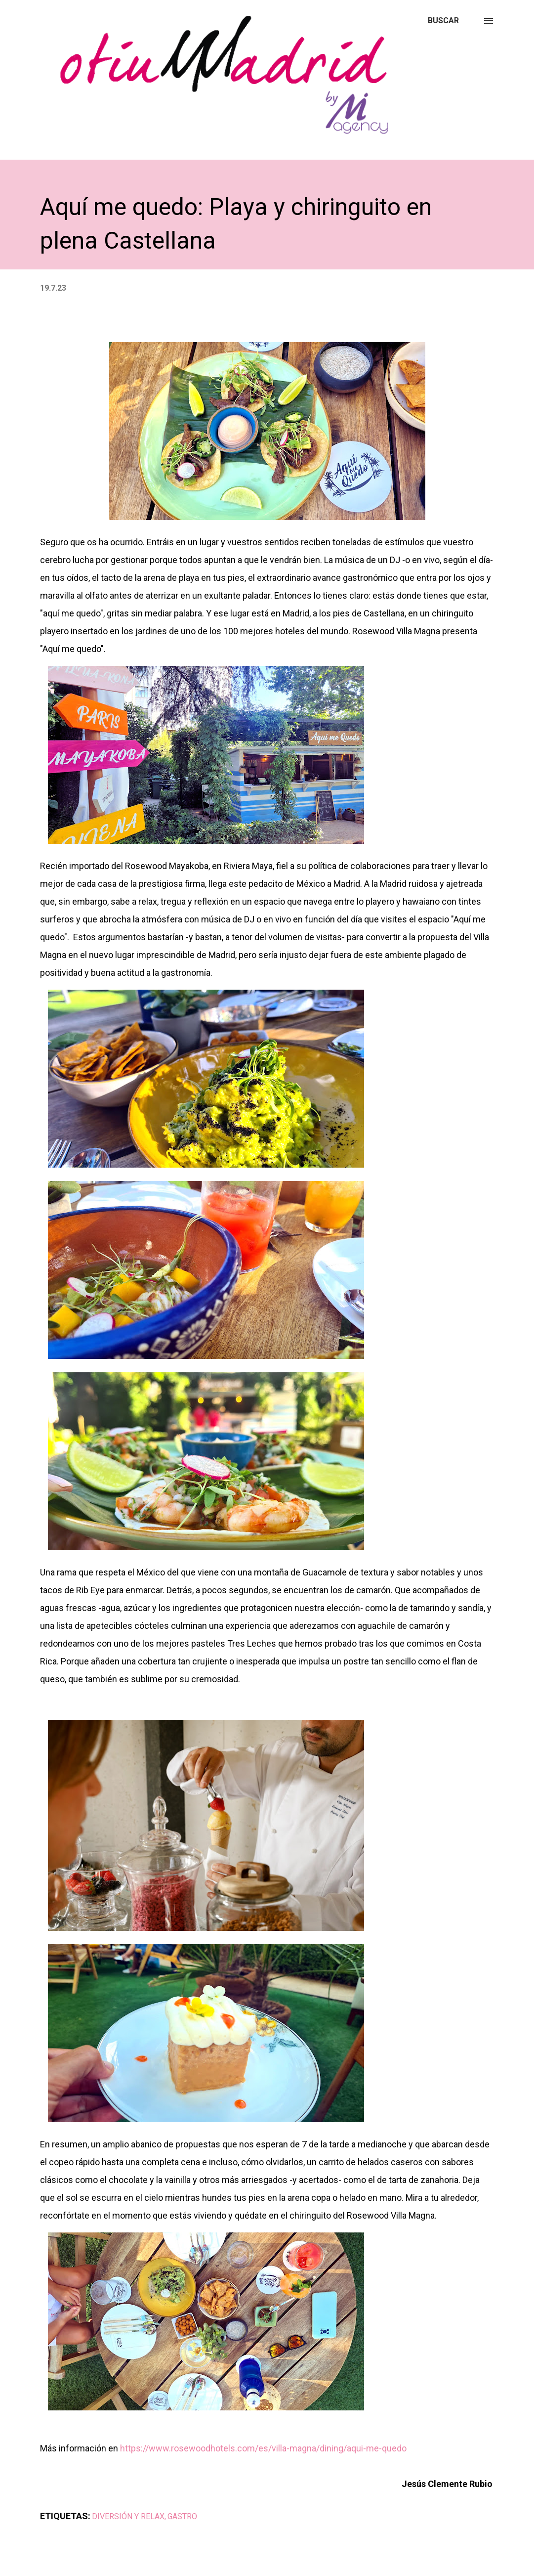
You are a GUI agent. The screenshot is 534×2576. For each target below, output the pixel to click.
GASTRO (182, 2516)
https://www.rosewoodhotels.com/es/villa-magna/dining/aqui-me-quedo (263, 2448)
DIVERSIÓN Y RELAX (128, 2516)
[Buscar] (443, 21)
